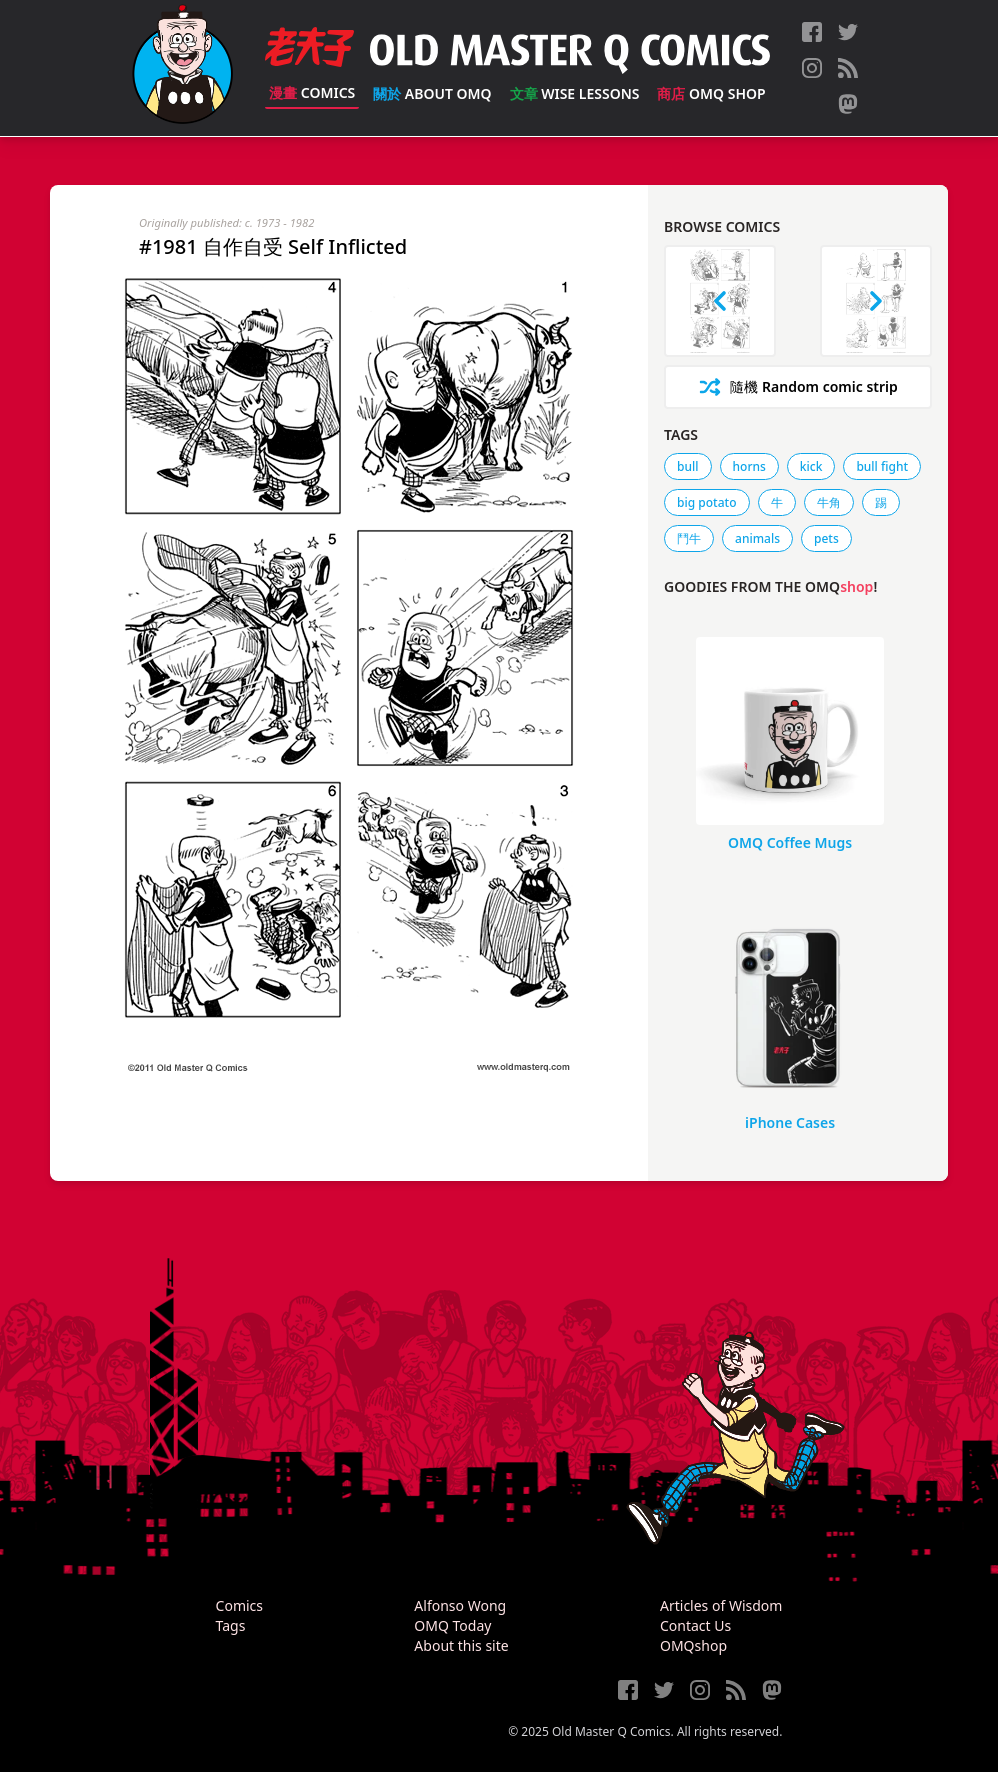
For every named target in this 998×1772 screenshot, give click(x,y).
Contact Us (695, 1625)
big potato (706, 502)
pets (826, 538)
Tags (231, 1625)
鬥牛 (689, 538)
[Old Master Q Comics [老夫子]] (182, 68)
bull (687, 466)
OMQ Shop (711, 93)
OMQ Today (452, 1625)
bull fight (882, 466)
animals (757, 538)
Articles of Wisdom (721, 1605)
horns (749, 466)
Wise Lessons (575, 93)
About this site (461, 1645)
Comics (312, 92)
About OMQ (432, 93)
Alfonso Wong (460, 1605)
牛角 (829, 502)
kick (811, 466)
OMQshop (693, 1645)
